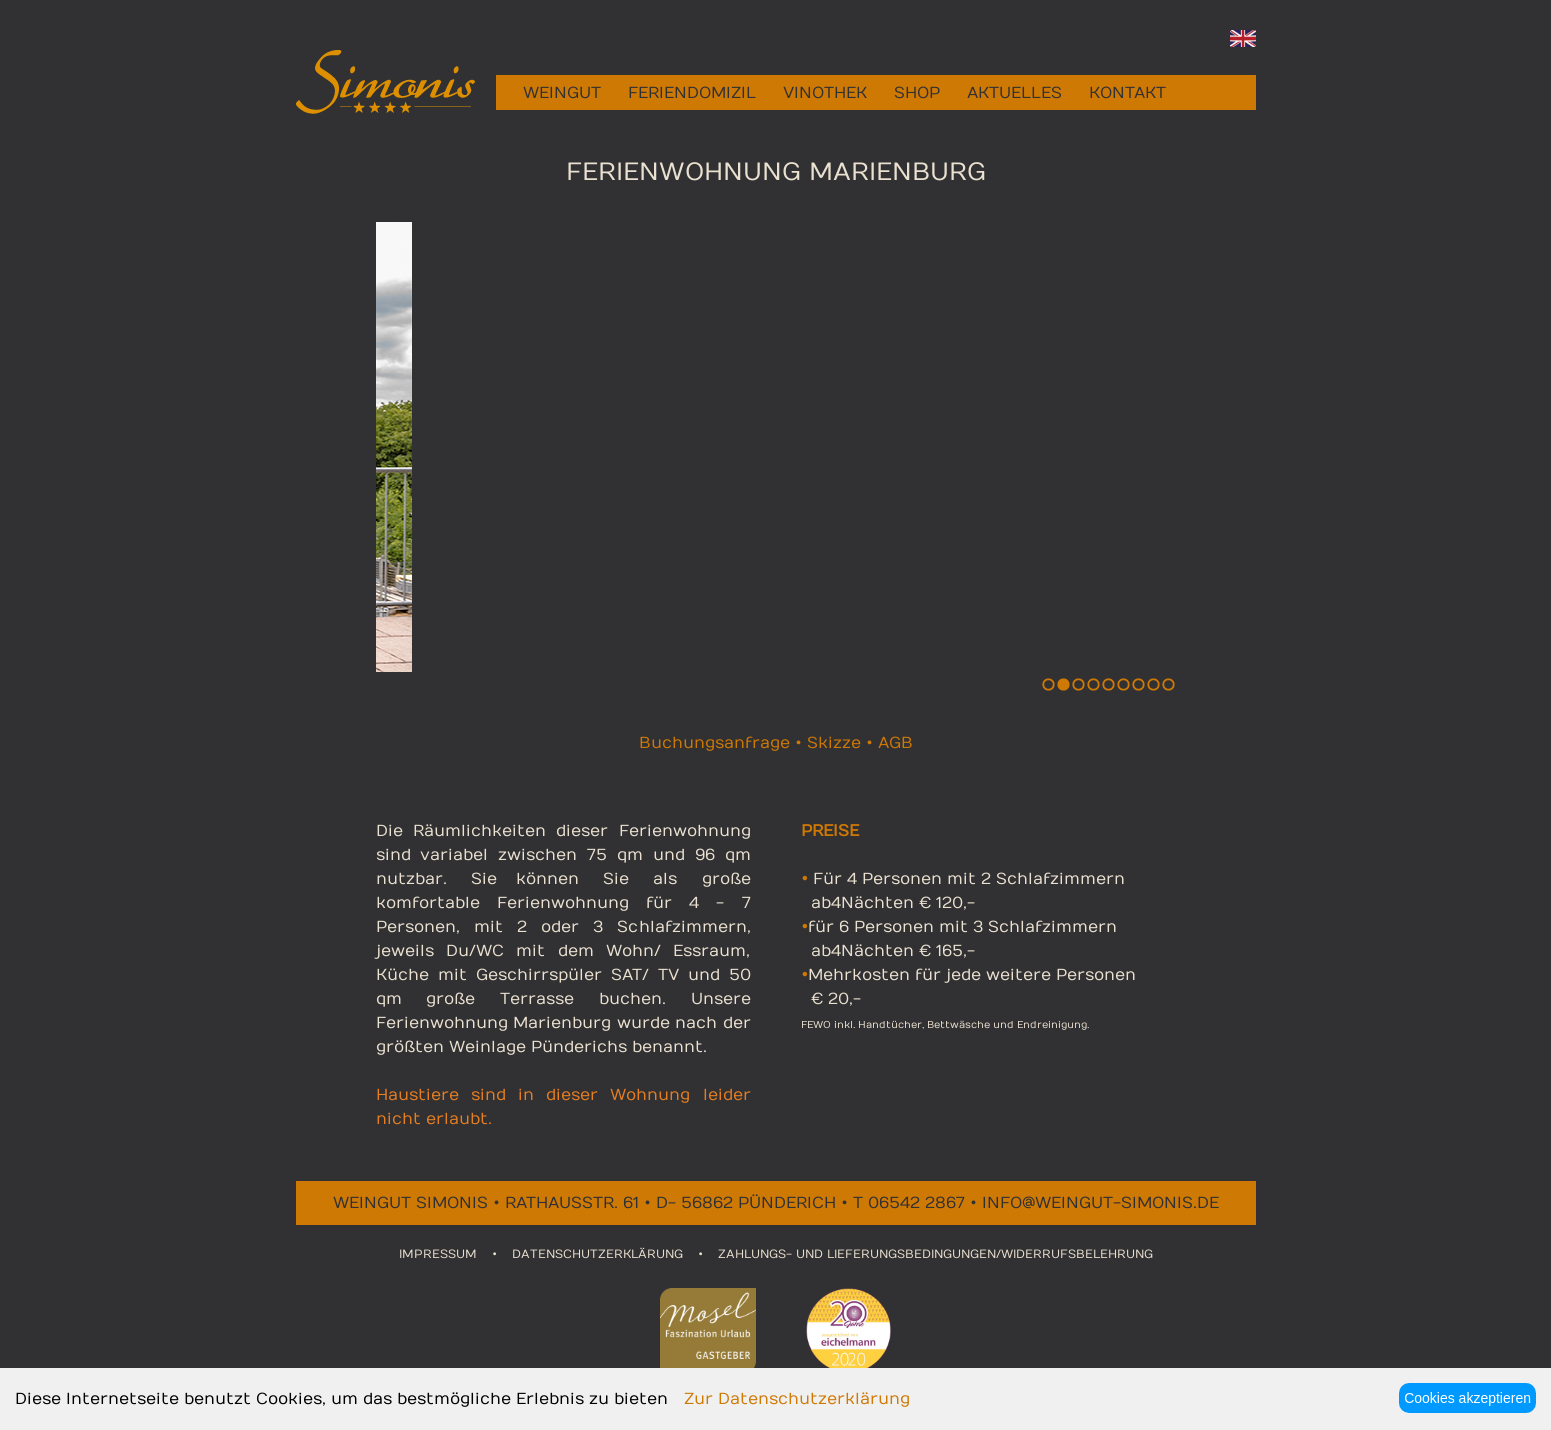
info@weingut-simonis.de (1100, 1203)
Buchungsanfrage (714, 743)
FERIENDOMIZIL (692, 93)
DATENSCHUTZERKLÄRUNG (597, 1254)
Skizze (834, 743)
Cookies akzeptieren (1467, 1398)
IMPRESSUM (438, 1254)
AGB (895, 743)
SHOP (917, 93)
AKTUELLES (1014, 93)
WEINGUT (562, 93)
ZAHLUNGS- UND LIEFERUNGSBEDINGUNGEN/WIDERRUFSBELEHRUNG (935, 1254)
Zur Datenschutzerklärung (797, 1399)
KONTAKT (1127, 93)
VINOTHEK (825, 93)
